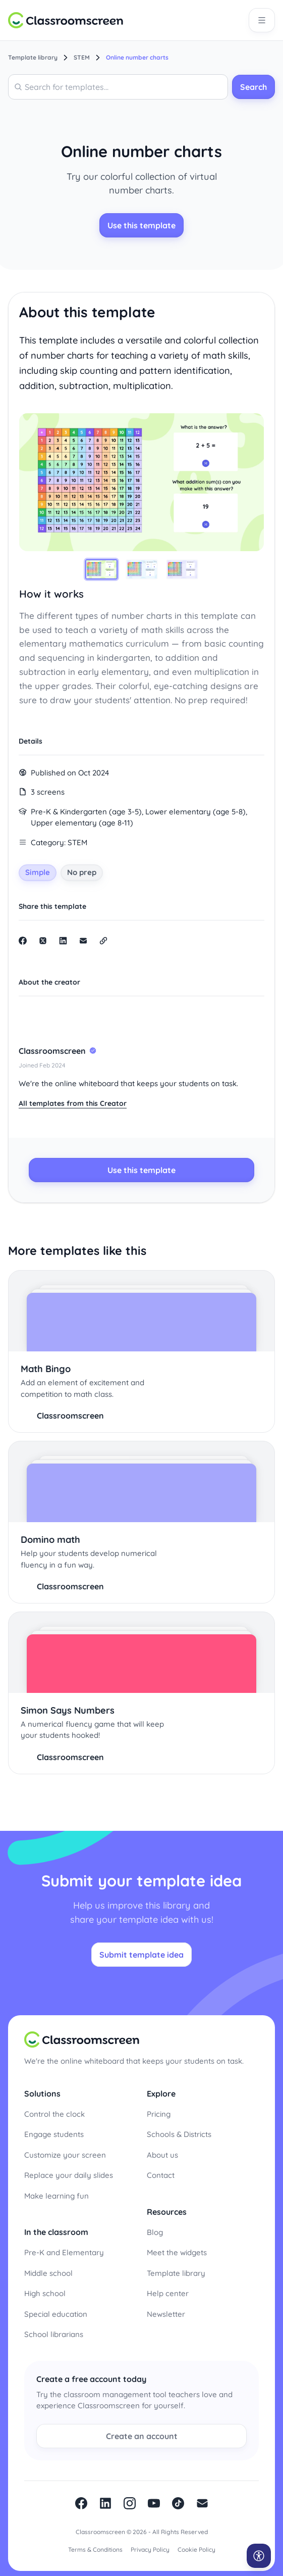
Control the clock (54, 2114)
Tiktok (178, 2503)
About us (162, 2155)
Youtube (154, 2503)
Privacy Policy (150, 2549)
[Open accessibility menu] (259, 2556)
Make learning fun (56, 2196)
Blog (155, 2232)
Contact (161, 2175)
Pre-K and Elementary (64, 2252)
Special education (55, 2314)
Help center (168, 2293)
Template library (176, 2273)
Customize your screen (65, 2155)
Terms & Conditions (95, 2549)
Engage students (54, 2134)
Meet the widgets (177, 2252)
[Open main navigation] (262, 20)
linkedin (105, 2503)
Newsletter (166, 2314)
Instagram (130, 2503)
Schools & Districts (179, 2134)
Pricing (159, 2114)
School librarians (53, 2334)
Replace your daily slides (68, 2175)
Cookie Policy (196, 2549)
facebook (81, 2503)
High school (45, 2293)
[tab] (101, 569)
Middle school (48, 2273)
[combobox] (118, 87)
